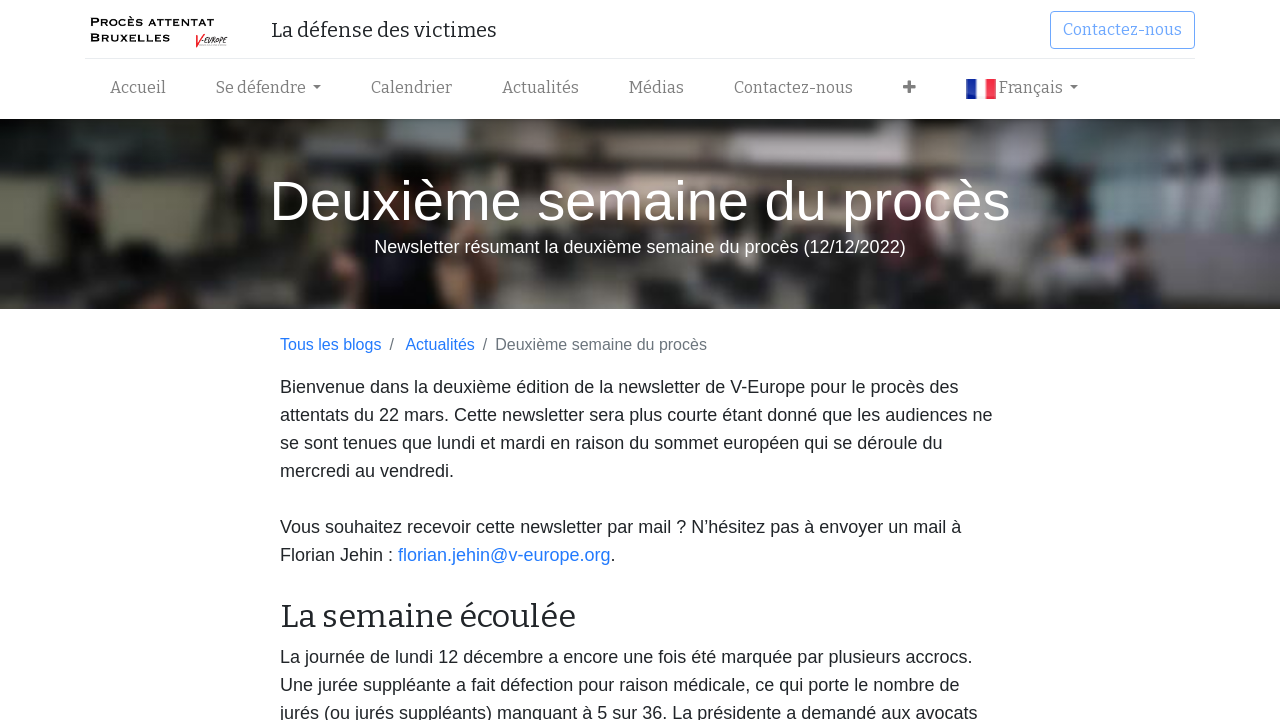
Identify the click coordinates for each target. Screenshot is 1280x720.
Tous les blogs (330, 344)
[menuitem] (138, 88)
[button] (909, 88)
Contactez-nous (1122, 29)
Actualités (439, 344)
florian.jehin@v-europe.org (504, 555)
